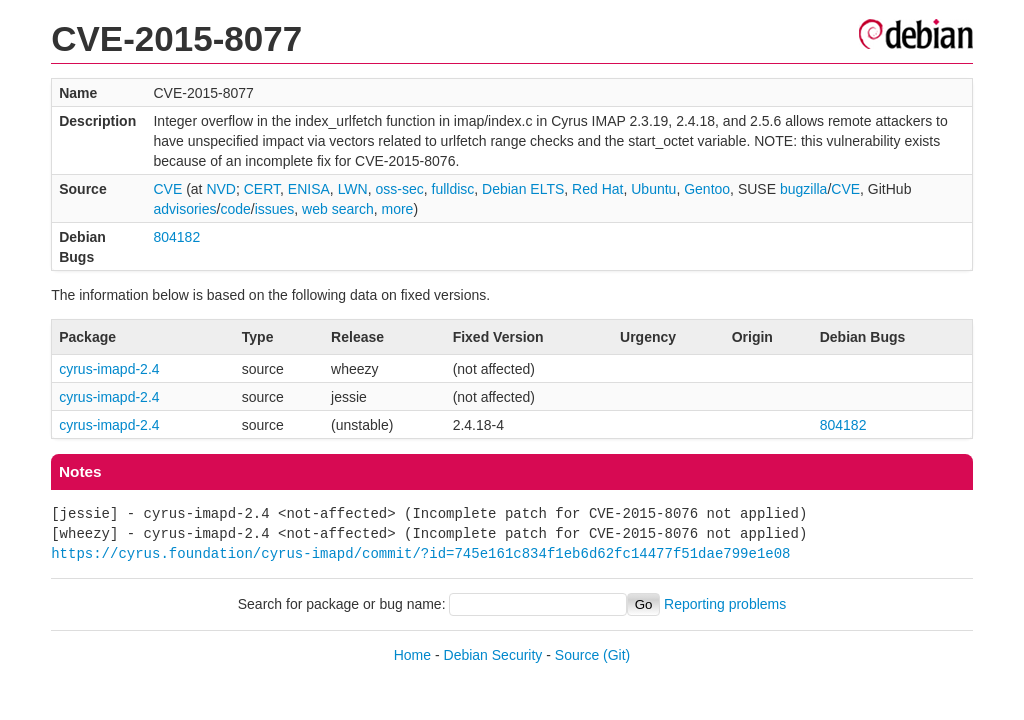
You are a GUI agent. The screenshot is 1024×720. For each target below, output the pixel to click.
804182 (176, 237)
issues (275, 209)
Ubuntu (653, 189)
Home (412, 655)
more (397, 209)
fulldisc (453, 189)
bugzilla (803, 189)
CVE (167, 189)
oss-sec (399, 189)
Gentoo (707, 189)
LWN (353, 189)
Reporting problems (725, 604)
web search (338, 209)
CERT (262, 189)
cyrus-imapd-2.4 (109, 369)
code (235, 209)
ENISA (309, 189)
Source (577, 655)
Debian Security (493, 655)
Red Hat (597, 189)
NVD (221, 189)
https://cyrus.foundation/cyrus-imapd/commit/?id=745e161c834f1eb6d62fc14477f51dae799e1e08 (420, 553)
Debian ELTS (523, 189)
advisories (184, 209)
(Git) (616, 655)
